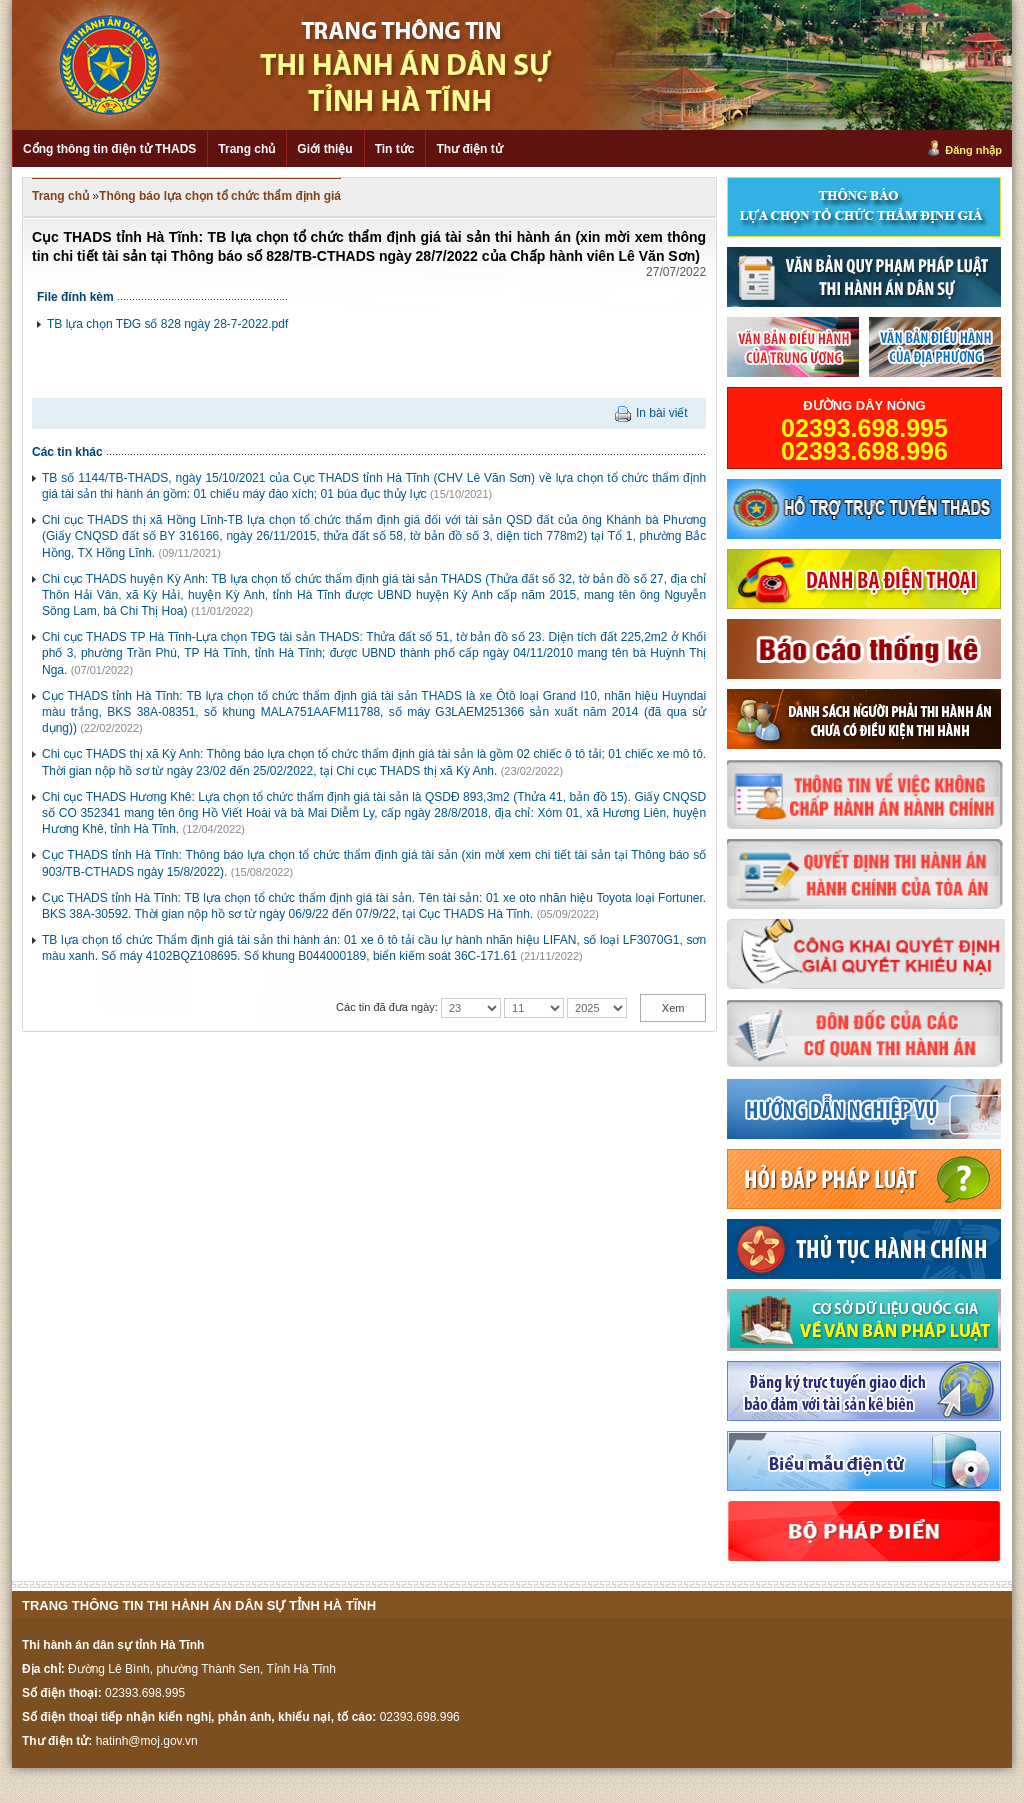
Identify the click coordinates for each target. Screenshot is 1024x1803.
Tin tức (395, 149)
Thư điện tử (469, 149)
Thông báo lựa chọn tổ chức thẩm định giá (220, 196)
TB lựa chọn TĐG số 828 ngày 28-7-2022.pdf (167, 324)
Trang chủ (246, 149)
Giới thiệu (324, 149)
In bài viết (662, 413)
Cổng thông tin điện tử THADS (109, 149)
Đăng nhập (973, 150)
